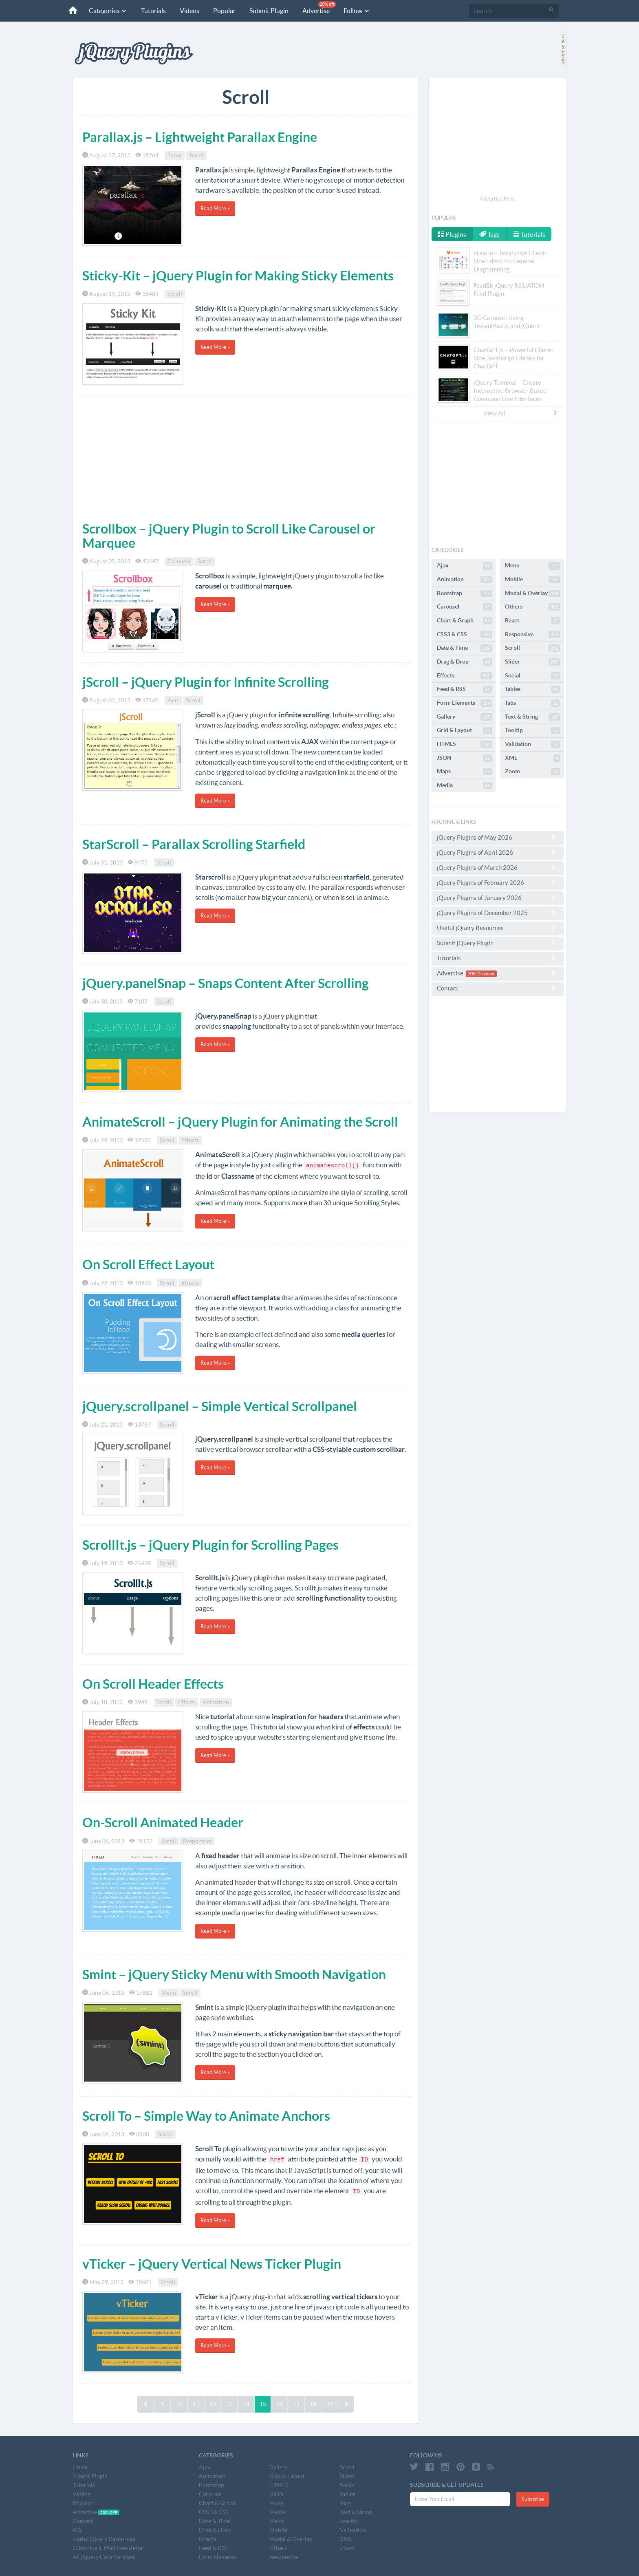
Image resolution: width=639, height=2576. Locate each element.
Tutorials (153, 10)
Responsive (197, 1841)
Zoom (532, 771)
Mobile (532, 579)
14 (246, 2404)
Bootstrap (464, 593)
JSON (464, 758)
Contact (497, 988)
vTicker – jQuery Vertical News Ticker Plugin (211, 2263)
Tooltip (532, 730)
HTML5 (464, 744)
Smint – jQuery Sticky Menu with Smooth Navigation (234, 1974)
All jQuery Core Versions (104, 2557)
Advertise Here (498, 199)
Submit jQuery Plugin (497, 942)
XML (532, 758)
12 (212, 2404)
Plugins (452, 234)
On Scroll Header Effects (153, 1683)
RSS (77, 2530)
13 (229, 2404)
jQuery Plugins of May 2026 (497, 837)
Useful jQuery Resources (497, 927)
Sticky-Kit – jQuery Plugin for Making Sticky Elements (238, 275)
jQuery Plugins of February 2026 (497, 882)
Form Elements (464, 703)
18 (313, 2404)
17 (296, 2404)
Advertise (319, 7)
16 (279, 2404)
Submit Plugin (269, 10)
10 (179, 2404)
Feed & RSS (464, 689)
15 (263, 2404)
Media (464, 785)
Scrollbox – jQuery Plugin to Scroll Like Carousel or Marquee (228, 535)
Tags (489, 234)
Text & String (532, 717)
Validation (532, 744)
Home (80, 2467)
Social (532, 675)
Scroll (196, 155)
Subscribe (533, 2499)
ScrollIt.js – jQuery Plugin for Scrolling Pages (210, 1544)
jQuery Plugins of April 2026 (497, 852)
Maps (464, 771)
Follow (357, 10)
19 (329, 2404)
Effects (190, 1140)
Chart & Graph (464, 620)
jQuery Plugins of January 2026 (497, 897)
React (532, 620)
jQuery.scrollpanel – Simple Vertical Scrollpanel (219, 1406)
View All (520, 413)
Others (532, 607)
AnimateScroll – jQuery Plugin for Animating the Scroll (240, 1121)
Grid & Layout (464, 730)
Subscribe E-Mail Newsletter (109, 2548)
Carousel (178, 561)
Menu (168, 1992)
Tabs (532, 703)
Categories (108, 10)
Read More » (215, 208)
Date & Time (464, 648)
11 (196, 2404)
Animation (216, 1702)
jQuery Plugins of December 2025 (497, 912)
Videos (189, 10)
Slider (174, 155)
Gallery (464, 717)
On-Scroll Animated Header (162, 1822)
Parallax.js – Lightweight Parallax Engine (199, 137)
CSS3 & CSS (464, 634)
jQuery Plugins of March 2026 (497, 867)
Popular (224, 10)
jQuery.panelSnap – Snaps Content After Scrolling (225, 983)
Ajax (173, 700)
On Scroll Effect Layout (148, 1264)
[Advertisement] (246, 456)
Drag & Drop (464, 662)
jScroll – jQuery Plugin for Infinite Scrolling (205, 682)
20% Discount (481, 973)
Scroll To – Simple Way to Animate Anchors (206, 2115)
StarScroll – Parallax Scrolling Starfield (193, 844)
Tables (532, 689)
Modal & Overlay (532, 593)
